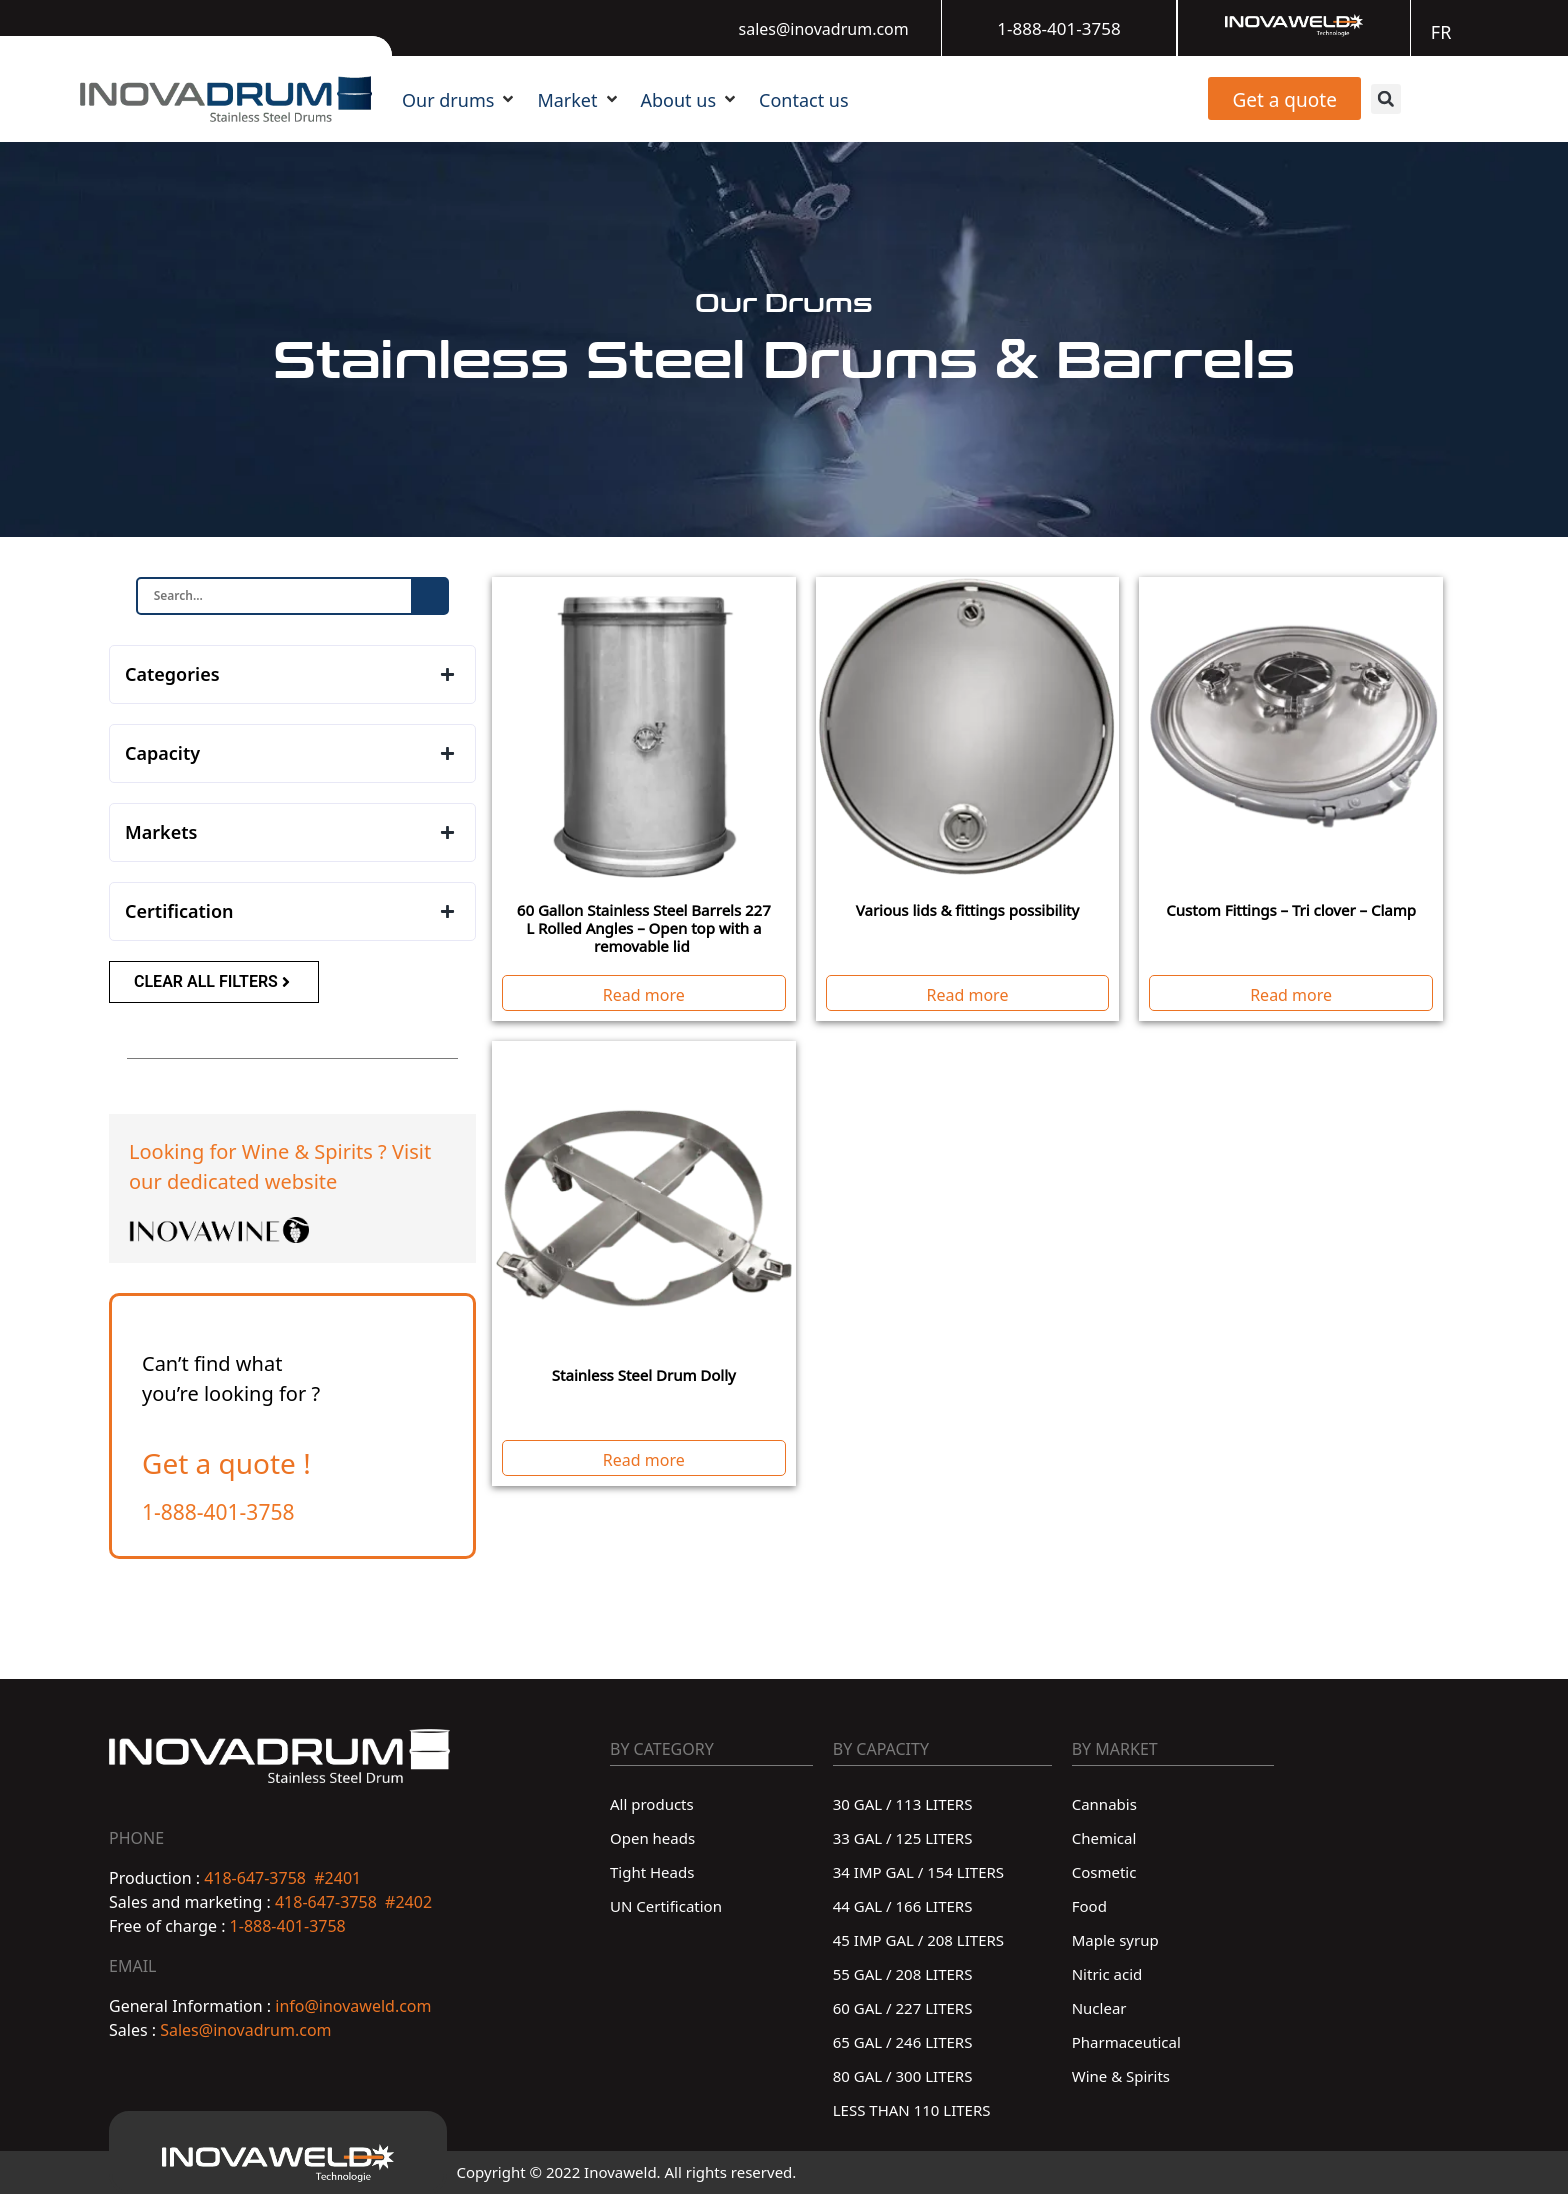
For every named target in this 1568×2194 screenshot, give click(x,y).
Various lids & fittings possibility (967, 908)
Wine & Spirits (1121, 2074)
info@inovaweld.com (353, 2004)
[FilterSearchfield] (275, 596)
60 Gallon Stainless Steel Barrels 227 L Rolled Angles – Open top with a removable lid (644, 926)
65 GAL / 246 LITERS (903, 2040)
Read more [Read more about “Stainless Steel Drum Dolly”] (644, 1458)
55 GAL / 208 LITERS (903, 1972)
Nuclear (1099, 2006)
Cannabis (1104, 1802)
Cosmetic (1104, 1870)
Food (1089, 1904)
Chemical (1104, 1836)
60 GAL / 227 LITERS (903, 2006)
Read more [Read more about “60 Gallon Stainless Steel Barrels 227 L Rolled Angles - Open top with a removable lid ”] (644, 993)
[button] (459, 98)
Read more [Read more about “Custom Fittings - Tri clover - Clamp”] (1291, 993)
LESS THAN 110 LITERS (912, 2108)
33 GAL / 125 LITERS (903, 1836)
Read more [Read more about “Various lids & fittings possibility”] (968, 993)
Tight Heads (652, 1870)
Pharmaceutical (1126, 2040)
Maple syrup (1115, 1938)
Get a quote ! (226, 1460)
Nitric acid (1107, 1972)
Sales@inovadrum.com (244, 2028)
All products (652, 1802)
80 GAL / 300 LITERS (903, 2074)
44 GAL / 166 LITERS (903, 1904)
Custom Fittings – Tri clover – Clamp (1291, 908)
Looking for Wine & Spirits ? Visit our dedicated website (280, 1164)
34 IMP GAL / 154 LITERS (918, 1870)
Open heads (652, 1836)
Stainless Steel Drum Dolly (644, 1373)
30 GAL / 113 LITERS (903, 1802)
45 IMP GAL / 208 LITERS (918, 1938)
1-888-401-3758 (1058, 26)
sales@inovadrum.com (824, 27)
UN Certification (666, 1904)
